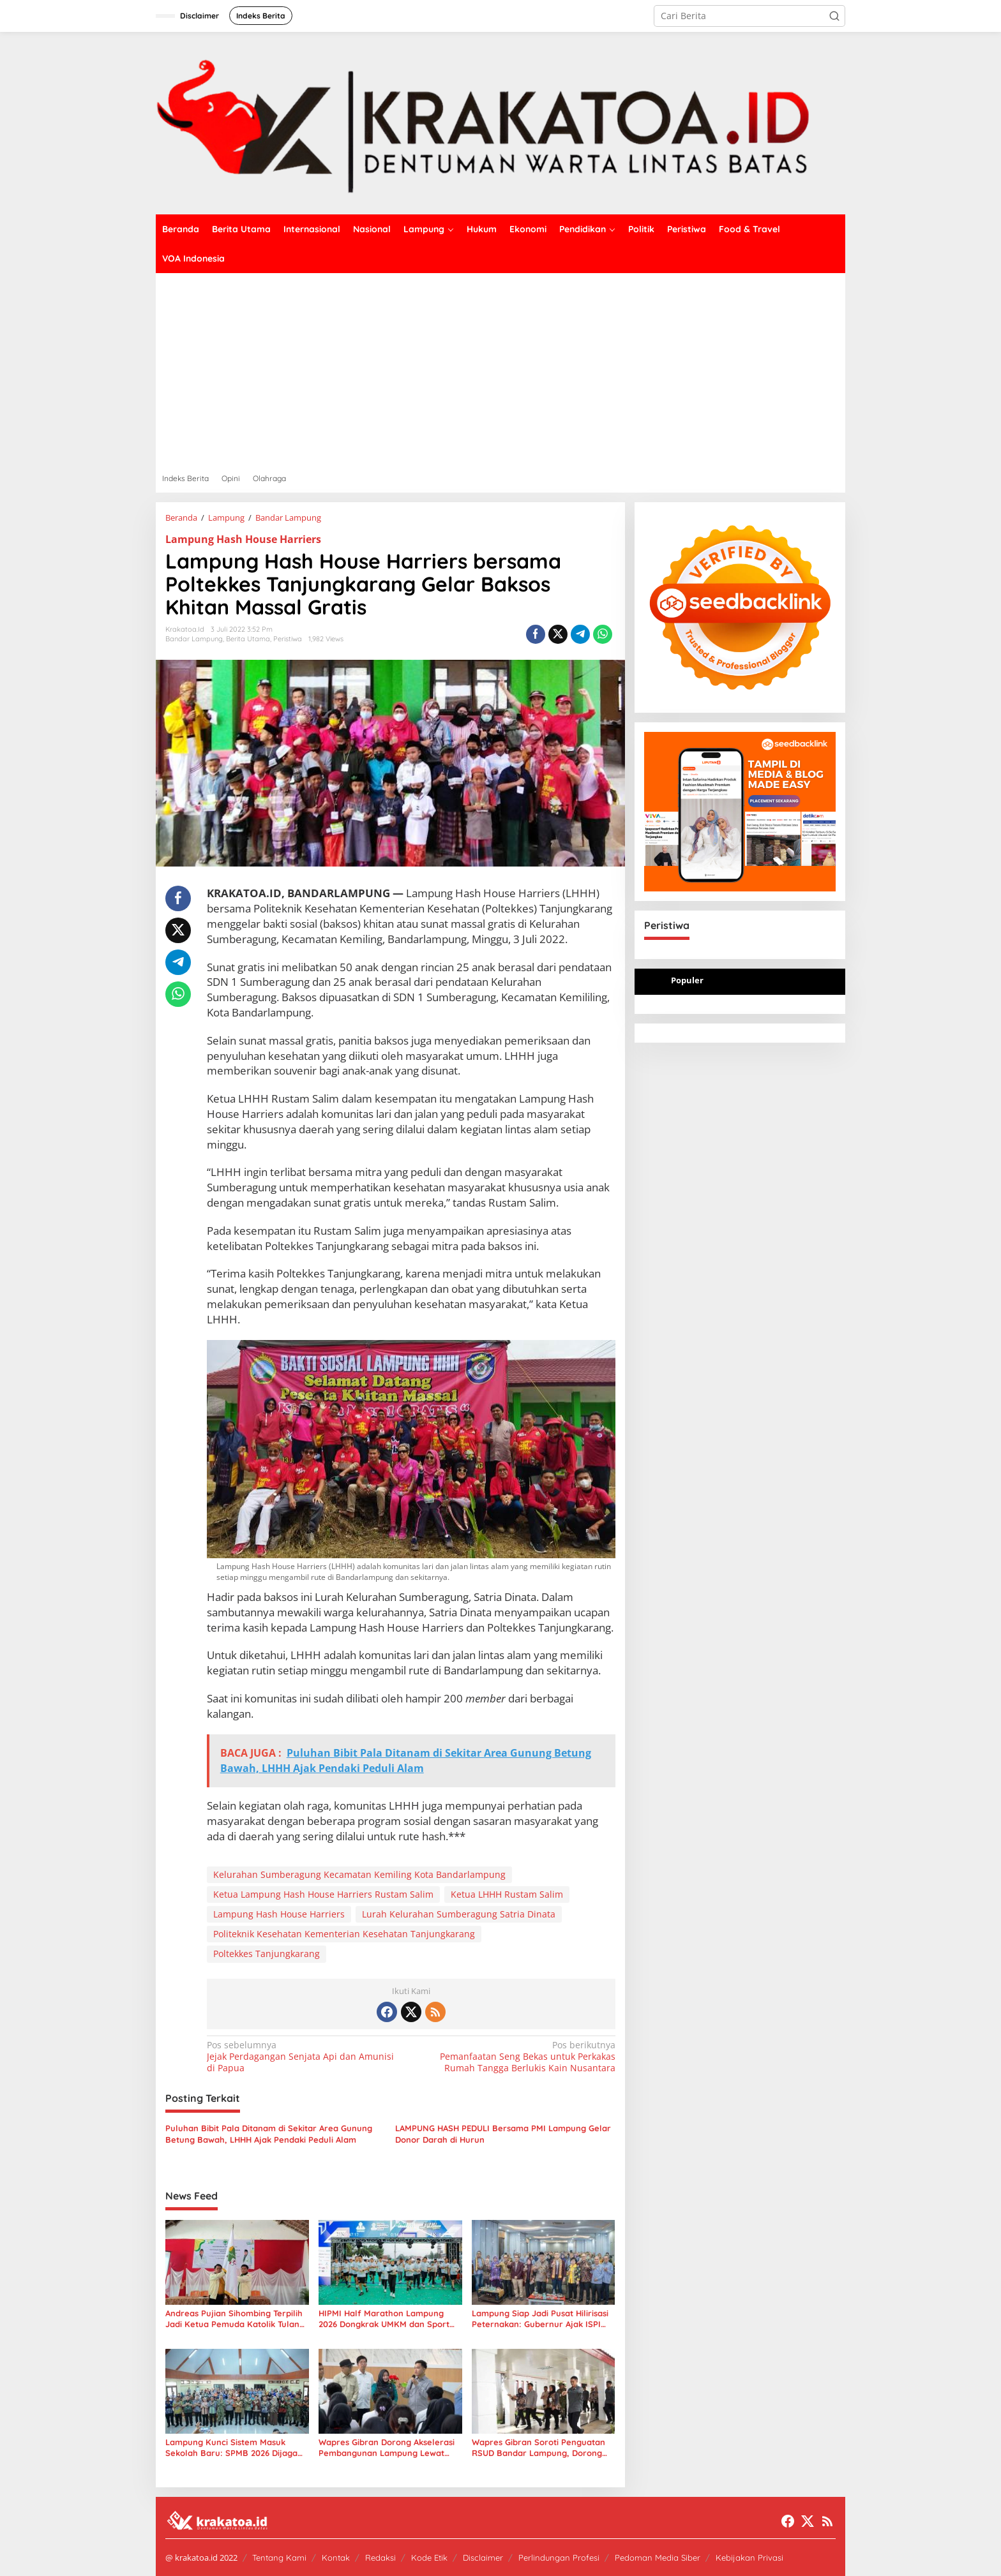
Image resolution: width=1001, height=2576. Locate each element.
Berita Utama (248, 638)
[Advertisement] (500, 368)
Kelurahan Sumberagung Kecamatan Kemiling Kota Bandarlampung (359, 1874)
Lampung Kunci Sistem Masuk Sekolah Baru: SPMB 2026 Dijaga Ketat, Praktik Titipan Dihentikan (231, 2448)
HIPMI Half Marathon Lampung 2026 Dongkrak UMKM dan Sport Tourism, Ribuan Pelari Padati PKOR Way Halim (384, 2319)
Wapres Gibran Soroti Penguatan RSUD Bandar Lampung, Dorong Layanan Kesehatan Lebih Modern (541, 2448)
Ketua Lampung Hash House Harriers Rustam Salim (323, 1894)
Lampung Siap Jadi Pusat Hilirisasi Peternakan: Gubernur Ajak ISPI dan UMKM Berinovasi (540, 2319)
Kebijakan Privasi (749, 2557)
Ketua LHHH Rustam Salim (507, 1894)
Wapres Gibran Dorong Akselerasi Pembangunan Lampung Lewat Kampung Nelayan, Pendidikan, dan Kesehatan (387, 2448)
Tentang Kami (279, 2557)
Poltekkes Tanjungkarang (266, 1953)
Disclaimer (483, 2557)
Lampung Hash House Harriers (243, 539)
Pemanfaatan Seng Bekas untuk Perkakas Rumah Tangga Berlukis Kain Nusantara (517, 2056)
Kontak (336, 2557)
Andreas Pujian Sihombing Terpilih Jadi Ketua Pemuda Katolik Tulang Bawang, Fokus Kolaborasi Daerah (235, 2319)
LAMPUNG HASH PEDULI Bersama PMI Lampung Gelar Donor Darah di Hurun (503, 2134)
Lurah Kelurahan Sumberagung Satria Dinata (458, 1914)
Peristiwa (287, 638)
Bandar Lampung (194, 638)
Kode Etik (429, 2557)
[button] (834, 16)
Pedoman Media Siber (657, 2557)
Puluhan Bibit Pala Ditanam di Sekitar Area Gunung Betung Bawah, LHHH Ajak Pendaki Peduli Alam (268, 2134)
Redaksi (380, 2557)
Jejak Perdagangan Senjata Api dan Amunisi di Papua (305, 2056)
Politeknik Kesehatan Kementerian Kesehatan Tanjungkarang (344, 1934)
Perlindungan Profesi (558, 2557)
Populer (687, 980)
